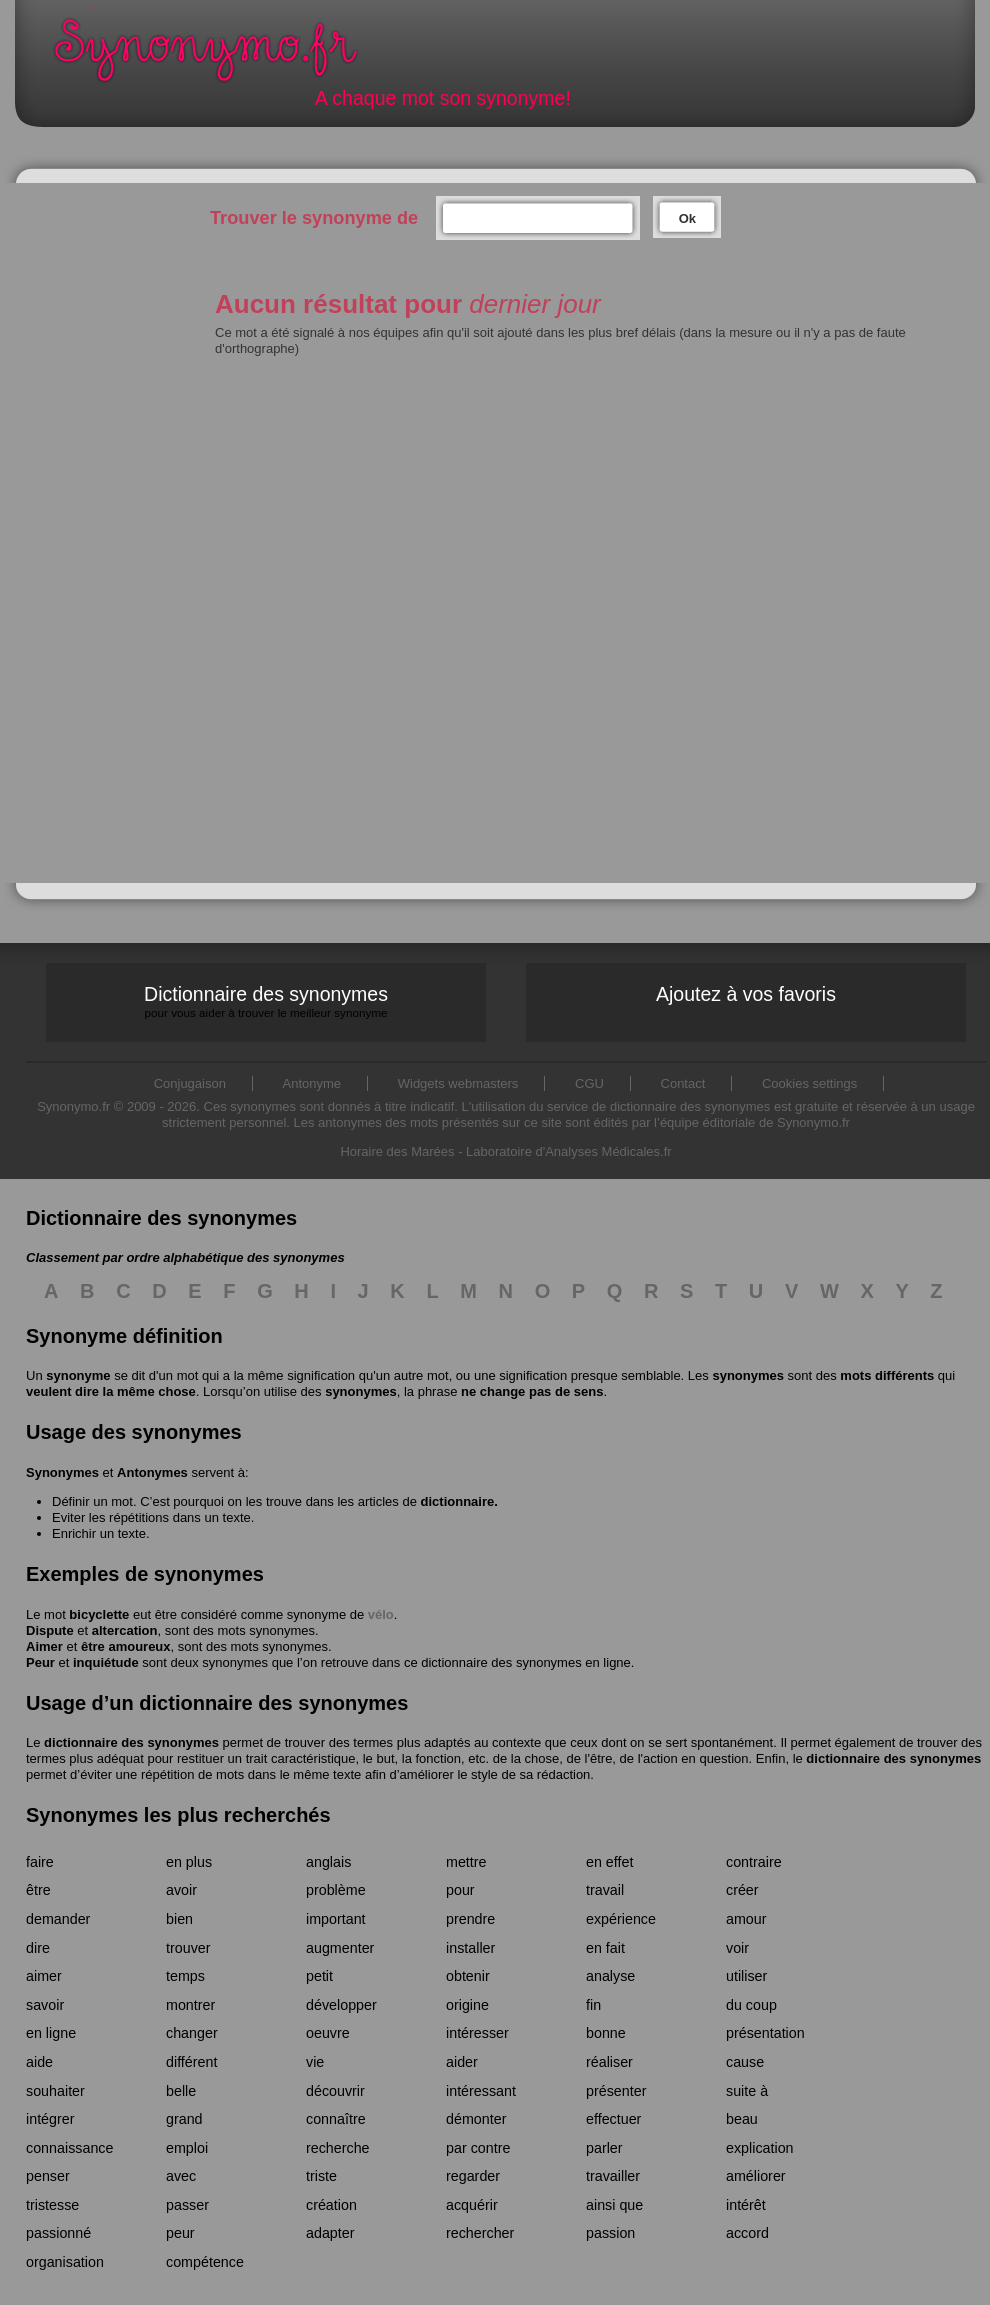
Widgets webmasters (458, 1083)
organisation (65, 2262)
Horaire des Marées (397, 1151)
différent (191, 2062)
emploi (187, 2148)
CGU (589, 1083)
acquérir (472, 2205)
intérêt (746, 2205)
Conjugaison (190, 1083)
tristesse (52, 2205)
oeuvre (328, 2033)
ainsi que (614, 2205)
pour (460, 1890)
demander (58, 1919)
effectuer (613, 2119)
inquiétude (106, 1662)
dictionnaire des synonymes (131, 1742)
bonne (606, 2033)
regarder (473, 2176)
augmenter (340, 1948)
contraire (754, 1862)
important (336, 1919)
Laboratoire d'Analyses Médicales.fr (569, 1151)
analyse (610, 1976)
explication (760, 2148)
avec (181, 2176)
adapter (330, 2233)
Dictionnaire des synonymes (266, 1001)
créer (742, 1890)
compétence (205, 2262)
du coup (751, 2005)
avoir (181, 1890)
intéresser (477, 2033)
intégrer (50, 2119)
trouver (188, 1948)
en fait (605, 1948)
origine (467, 2005)
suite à (747, 2091)
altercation (125, 1630)
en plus (189, 1862)
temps (185, 1976)
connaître (336, 2119)
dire (38, 1948)
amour (746, 1919)
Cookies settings (809, 1083)
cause (745, 2062)
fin (593, 2005)
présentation (765, 2033)
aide (39, 2062)
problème (336, 1890)
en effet (609, 1862)
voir (737, 1948)
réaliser (609, 2062)
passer (187, 2205)
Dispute (50, 1630)
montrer (190, 2005)
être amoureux (126, 1646)
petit (319, 1976)
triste (321, 2176)
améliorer (756, 2176)
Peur (40, 1662)
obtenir (468, 1976)
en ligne (51, 2033)
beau (742, 2119)
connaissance (69, 2148)
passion (610, 2233)
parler (604, 2148)
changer (192, 2033)
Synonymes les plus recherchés (178, 1815)
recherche (338, 2148)
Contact (683, 1083)
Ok (687, 218)
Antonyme (312, 1083)
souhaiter (55, 2091)
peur (180, 2233)
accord (747, 2233)
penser (48, 2176)
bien (179, 1919)
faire (40, 1862)
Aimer (44, 1646)
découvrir (335, 2091)
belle (181, 2091)
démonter (476, 2119)
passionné (58, 2233)
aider (462, 2062)
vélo (381, 1614)
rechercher (480, 2233)
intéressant (481, 2091)
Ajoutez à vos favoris (746, 994)
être (38, 1890)
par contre (478, 2148)
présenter (616, 2091)
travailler (613, 2176)
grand (184, 2119)
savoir (45, 2005)
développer (341, 2005)
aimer (44, 1976)
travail (605, 1890)
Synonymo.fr (219, 55)
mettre (466, 1862)
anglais (328, 1862)
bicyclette (99, 1614)
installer (470, 1948)
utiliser (746, 1976)
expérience (621, 1919)
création (331, 2205)
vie (315, 2062)
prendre (470, 1919)
